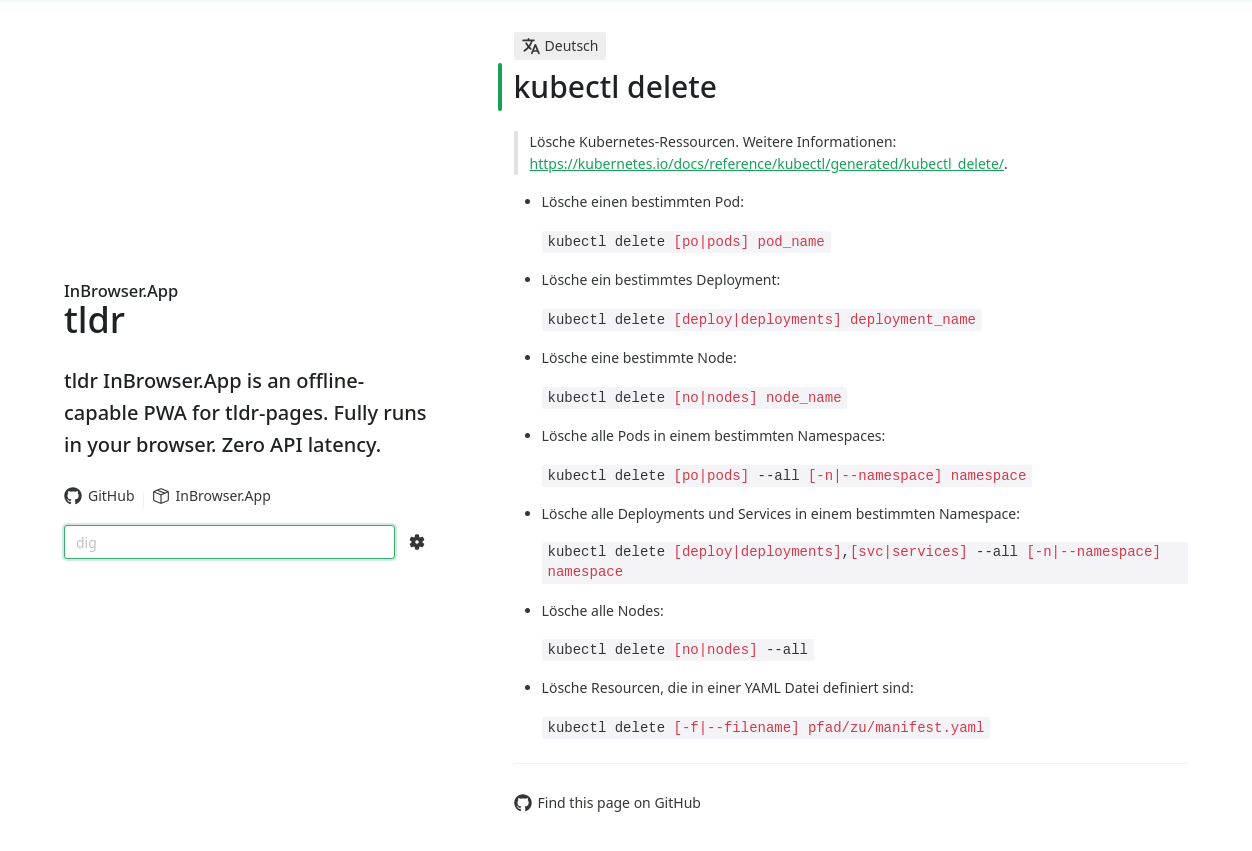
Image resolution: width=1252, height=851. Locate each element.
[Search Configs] (417, 542)
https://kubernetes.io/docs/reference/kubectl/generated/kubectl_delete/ (767, 163)
